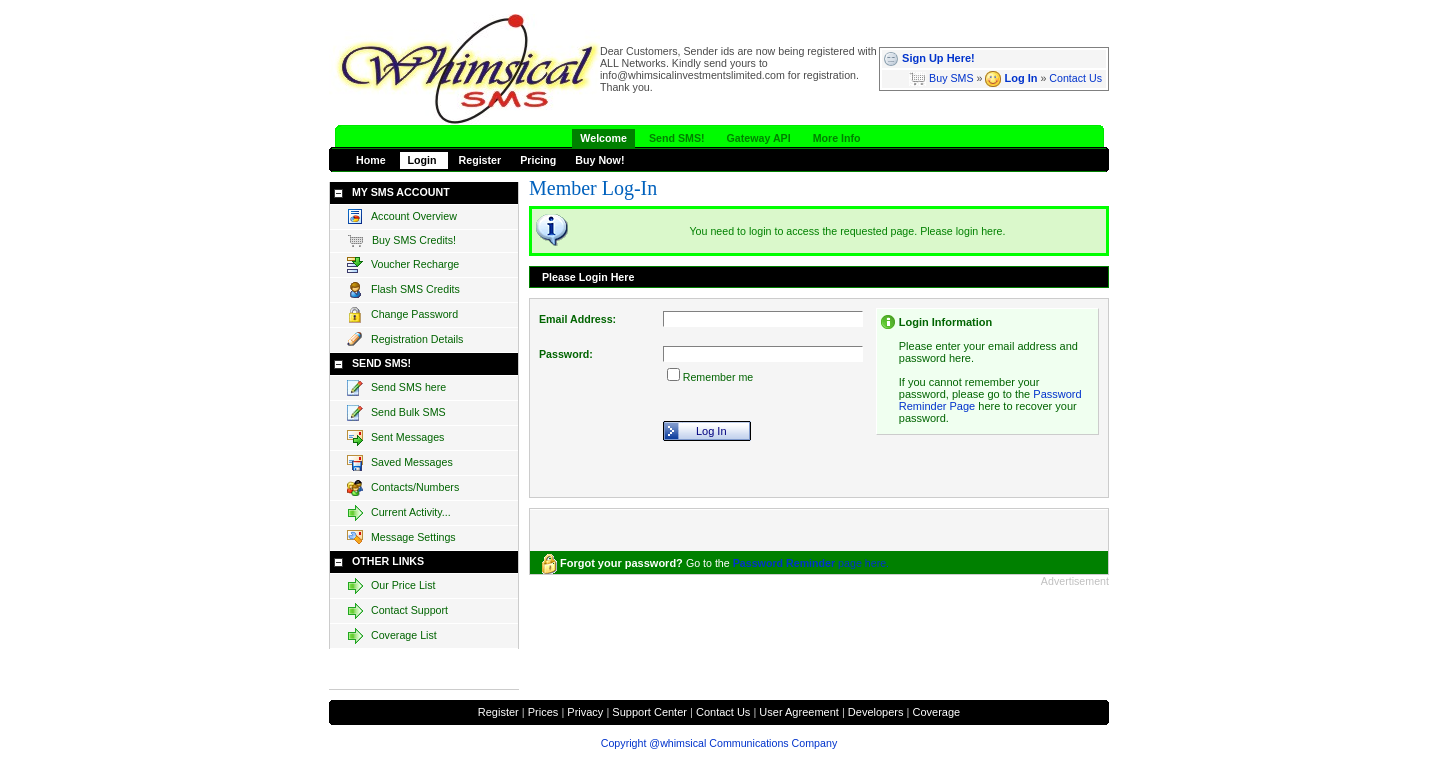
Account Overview (402, 217)
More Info (837, 138)
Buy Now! (599, 160)
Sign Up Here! (929, 58)
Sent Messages (395, 438)
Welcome (603, 138)
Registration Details (405, 340)
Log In (1011, 78)
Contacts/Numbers (403, 488)
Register (480, 160)
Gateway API (759, 138)
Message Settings (401, 538)
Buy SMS (941, 78)
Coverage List (392, 636)
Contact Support (397, 611)
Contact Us (1075, 78)
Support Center (649, 712)
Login (424, 160)
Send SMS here (396, 388)
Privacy (585, 712)
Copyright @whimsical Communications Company (719, 743)
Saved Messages (400, 463)
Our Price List (391, 586)
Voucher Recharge (403, 265)
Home (372, 160)
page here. (811, 563)
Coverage (936, 712)
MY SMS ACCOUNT (401, 192)
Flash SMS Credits (403, 290)
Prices (543, 712)
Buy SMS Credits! (401, 241)
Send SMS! (677, 138)
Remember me (718, 377)
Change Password (402, 315)
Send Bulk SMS (396, 413)
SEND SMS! (381, 363)
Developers (876, 712)
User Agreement (798, 712)
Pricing (538, 160)
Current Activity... (399, 513)
